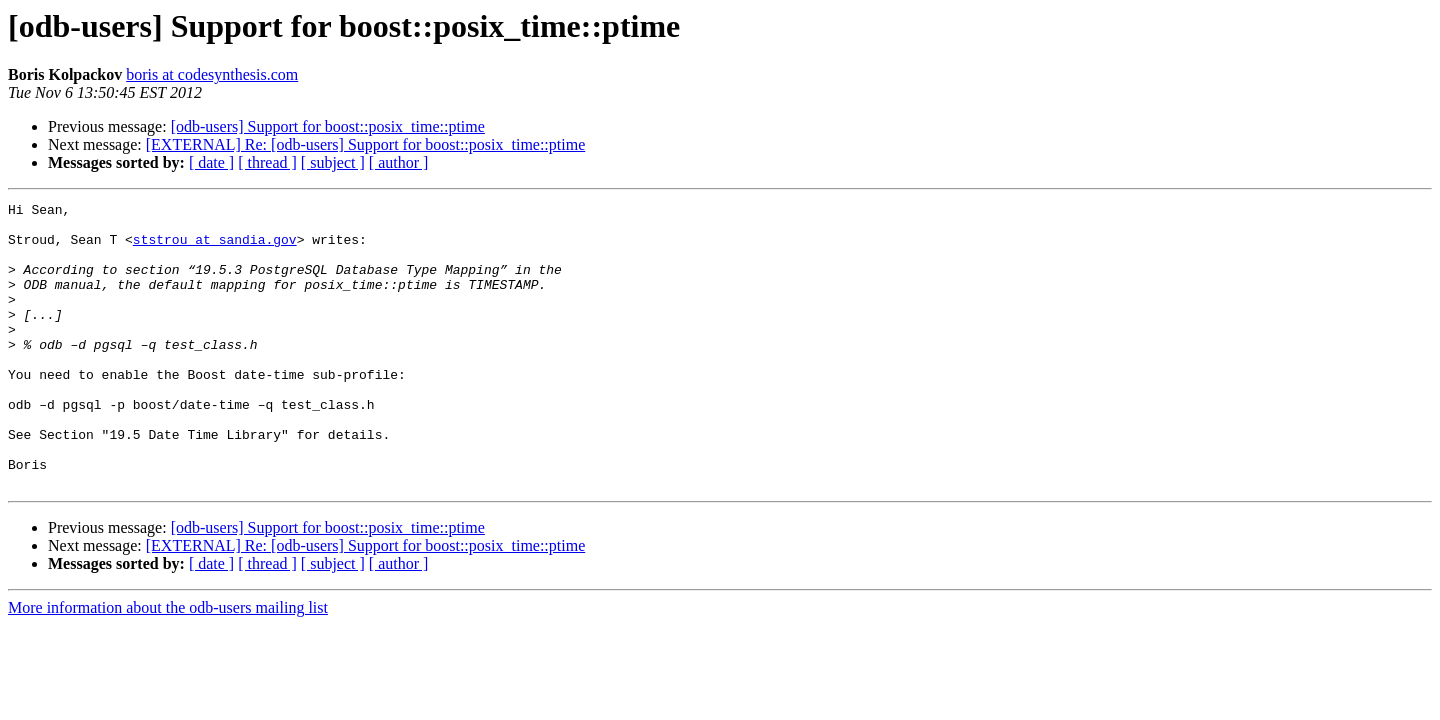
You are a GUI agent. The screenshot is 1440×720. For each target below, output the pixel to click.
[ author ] (399, 162)
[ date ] (211, 162)
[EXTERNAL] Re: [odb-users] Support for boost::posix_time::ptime (366, 144)
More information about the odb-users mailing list (168, 664)
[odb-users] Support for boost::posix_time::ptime (328, 126)
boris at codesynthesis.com (212, 74)
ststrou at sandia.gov (215, 248)
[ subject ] (333, 162)
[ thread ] (267, 162)
